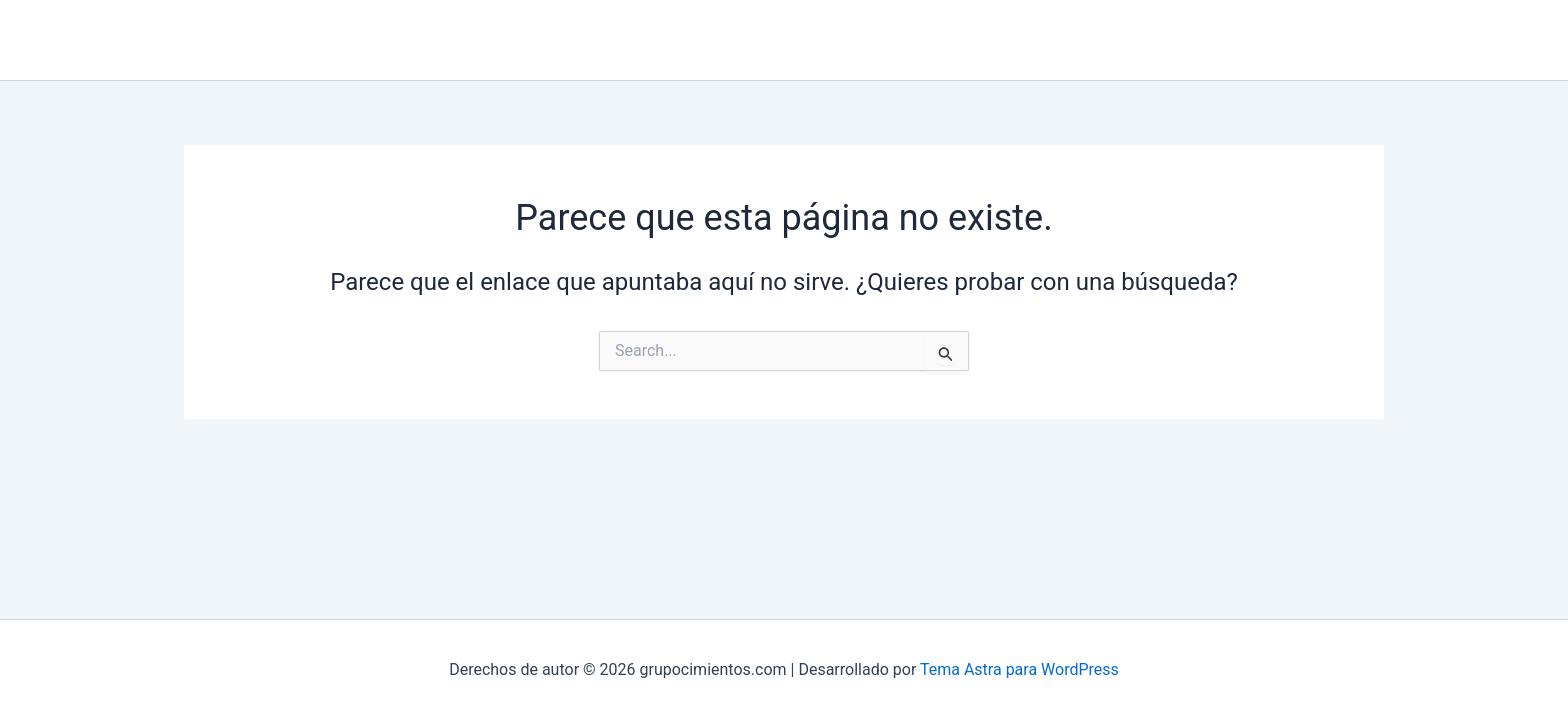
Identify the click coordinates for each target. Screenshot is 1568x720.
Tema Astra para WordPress (1019, 669)
